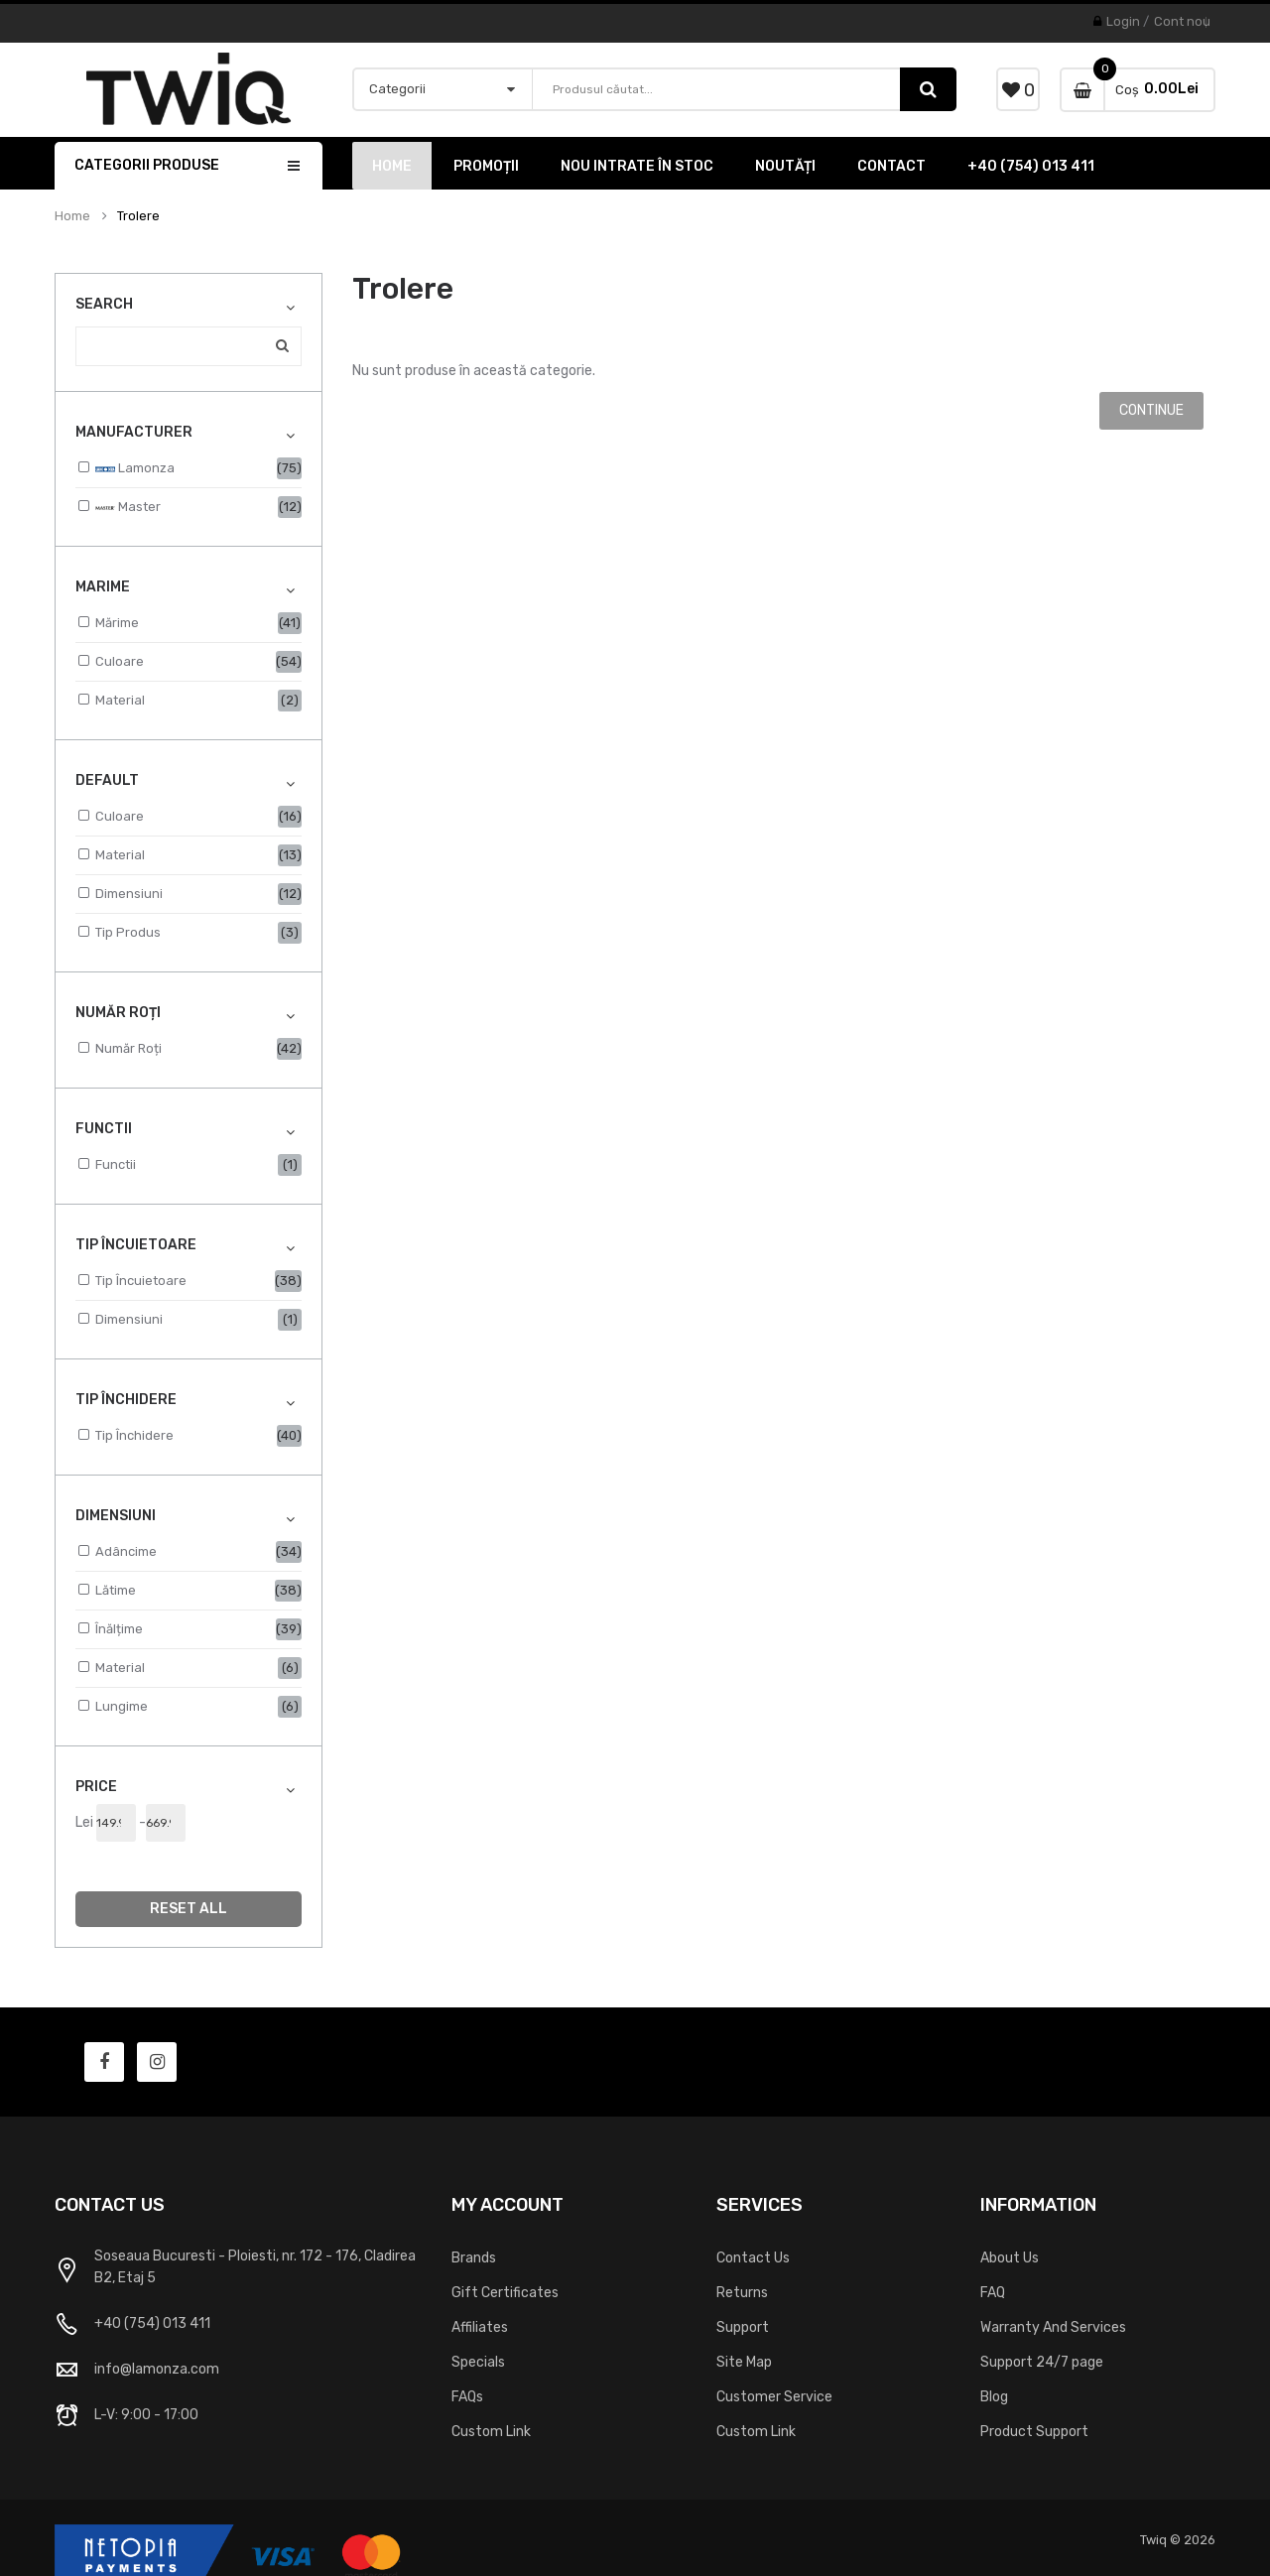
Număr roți (128, 1048)
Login (1123, 21)
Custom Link (491, 2431)
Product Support (1034, 2431)
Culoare (119, 661)
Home (72, 216)
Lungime (121, 1706)
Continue (1151, 410)
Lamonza (135, 469)
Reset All (188, 1908)
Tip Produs (128, 932)
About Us (1009, 2258)
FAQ (992, 2292)
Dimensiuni (129, 893)
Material (120, 700)
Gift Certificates (505, 2292)
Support (742, 2327)
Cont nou (1182, 21)
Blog (994, 2396)
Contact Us (753, 2258)
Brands (473, 2258)
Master (128, 508)
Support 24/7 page (1041, 2362)
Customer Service (774, 2396)
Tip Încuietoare (141, 1280)
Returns (742, 2292)
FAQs (467, 2396)
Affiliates (479, 2327)
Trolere (138, 216)
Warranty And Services (1053, 2327)
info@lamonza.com (156, 2369)
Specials (478, 2362)
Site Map (744, 2362)
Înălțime (119, 1628)
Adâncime (126, 1551)
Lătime (115, 1590)
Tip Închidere (134, 1435)
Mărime (117, 622)
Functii (115, 1164)
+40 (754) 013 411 (152, 2323)
